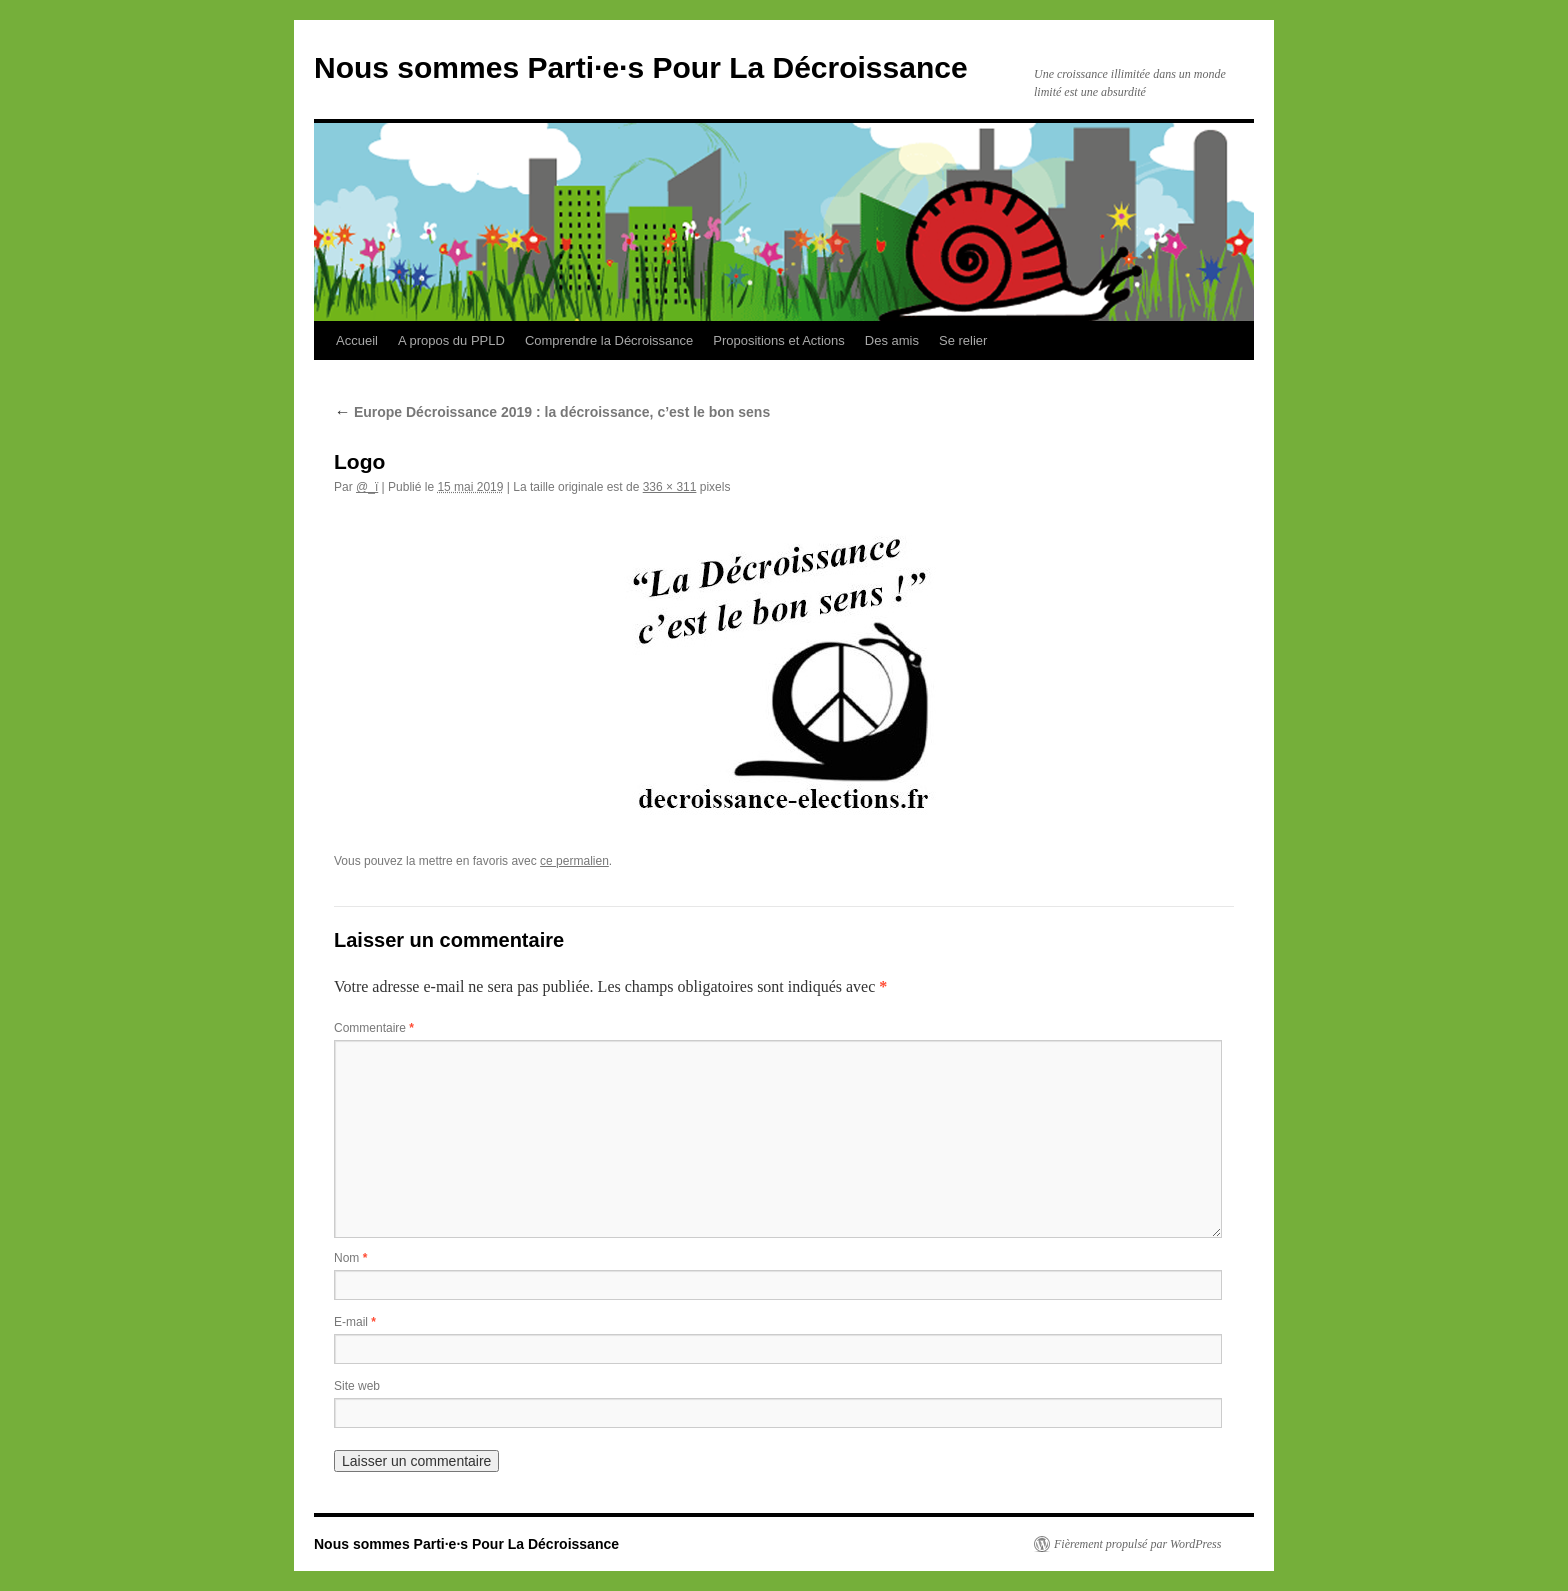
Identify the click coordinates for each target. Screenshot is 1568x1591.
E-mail (355, 1322)
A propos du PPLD (451, 340)
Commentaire (374, 1028)
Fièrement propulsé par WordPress (1137, 1544)
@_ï (367, 487)
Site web (357, 1386)
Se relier (963, 340)
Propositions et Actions (779, 340)
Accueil (357, 340)
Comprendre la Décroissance (609, 340)
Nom (350, 1258)
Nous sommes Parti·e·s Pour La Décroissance (641, 67)
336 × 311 (670, 487)
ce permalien (574, 861)
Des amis (892, 340)
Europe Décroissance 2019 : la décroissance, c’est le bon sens (552, 412)
